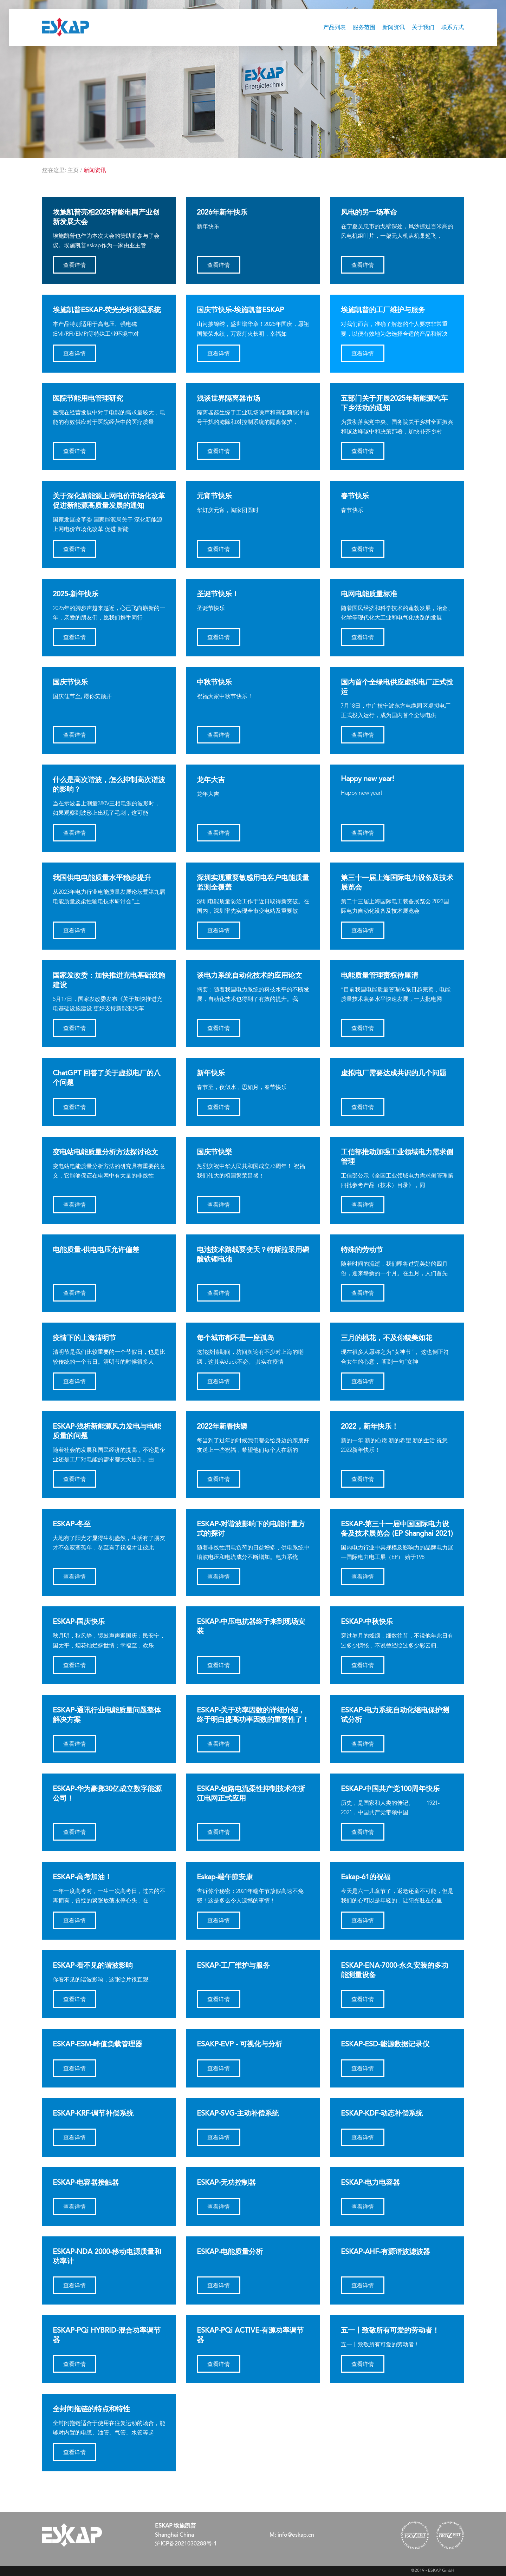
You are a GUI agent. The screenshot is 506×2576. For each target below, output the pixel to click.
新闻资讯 (393, 28)
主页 (73, 170)
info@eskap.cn (296, 2535)
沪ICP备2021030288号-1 (186, 2544)
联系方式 (452, 28)
